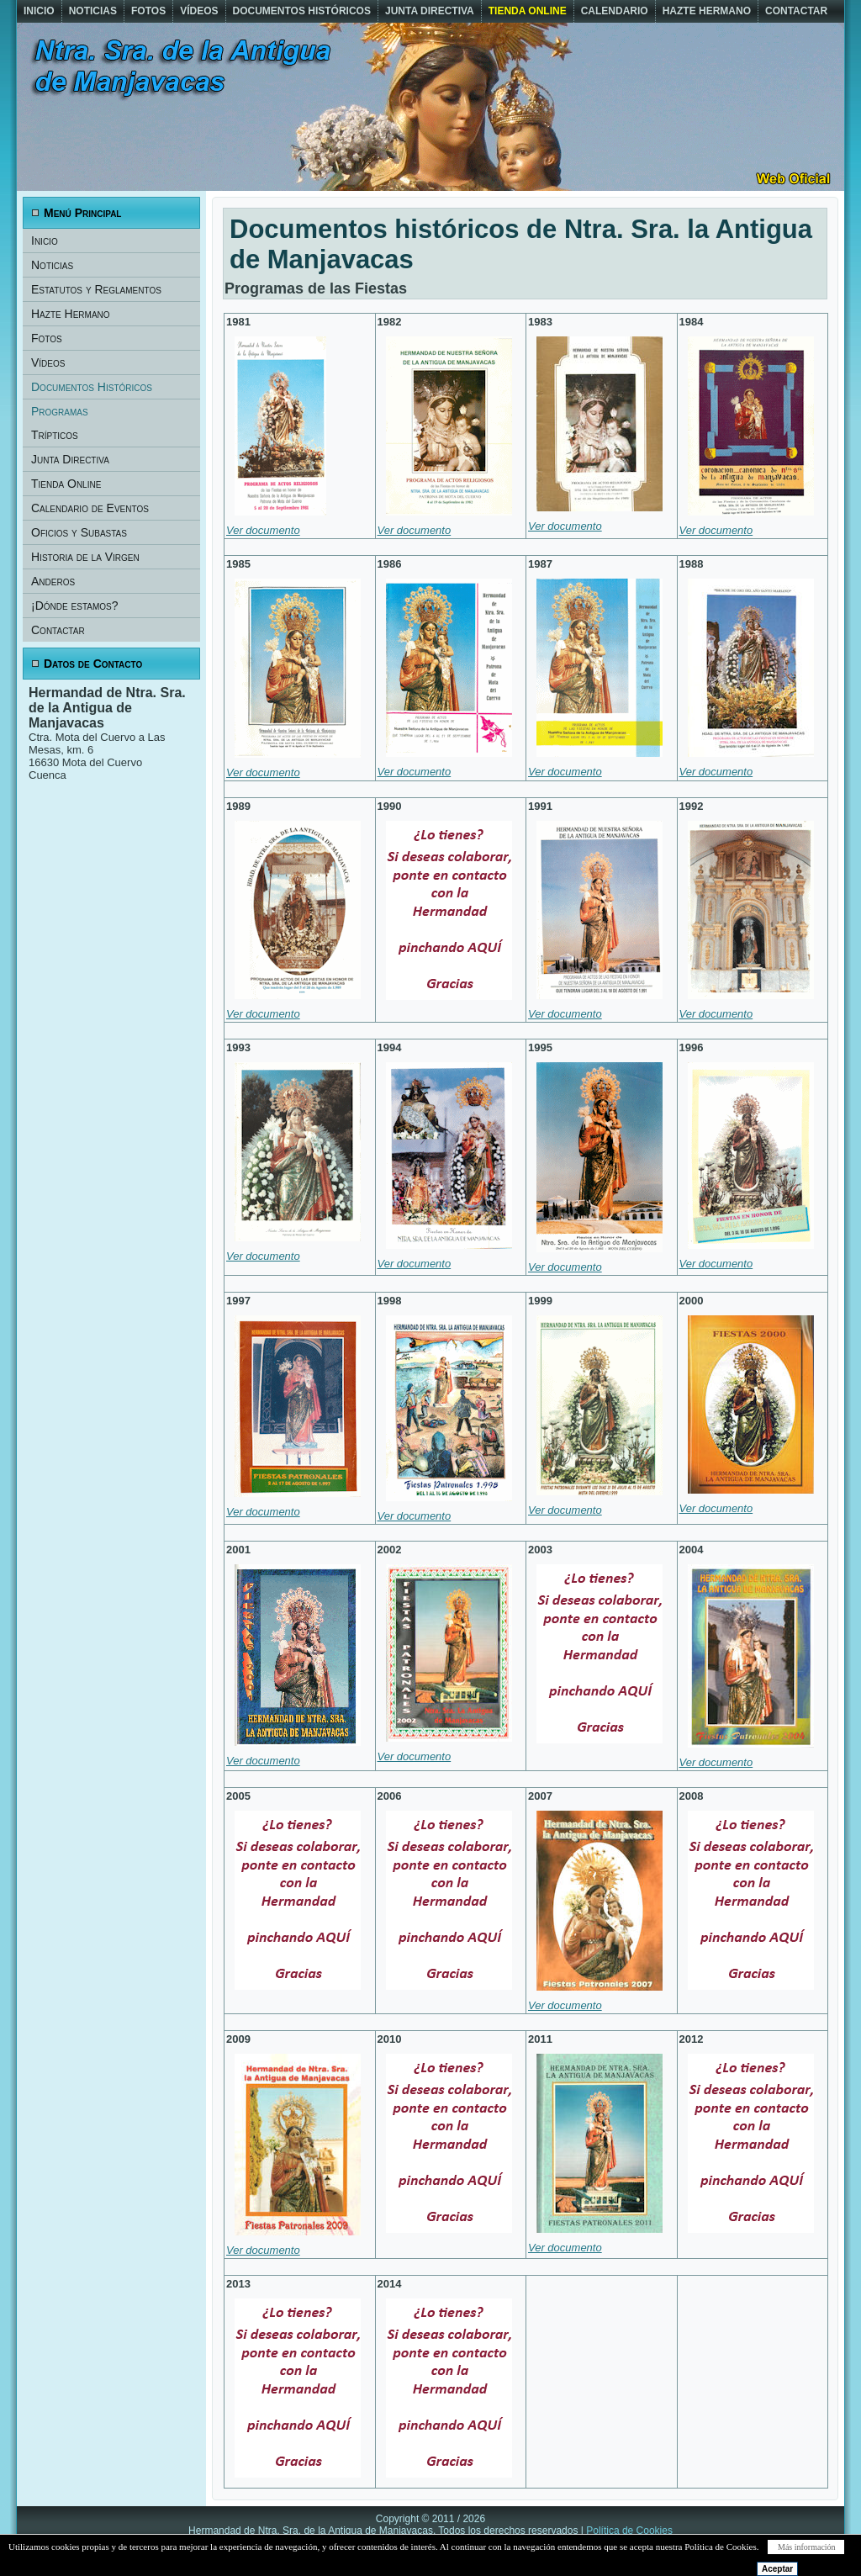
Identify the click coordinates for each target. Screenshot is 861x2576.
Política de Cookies (629, 2530)
